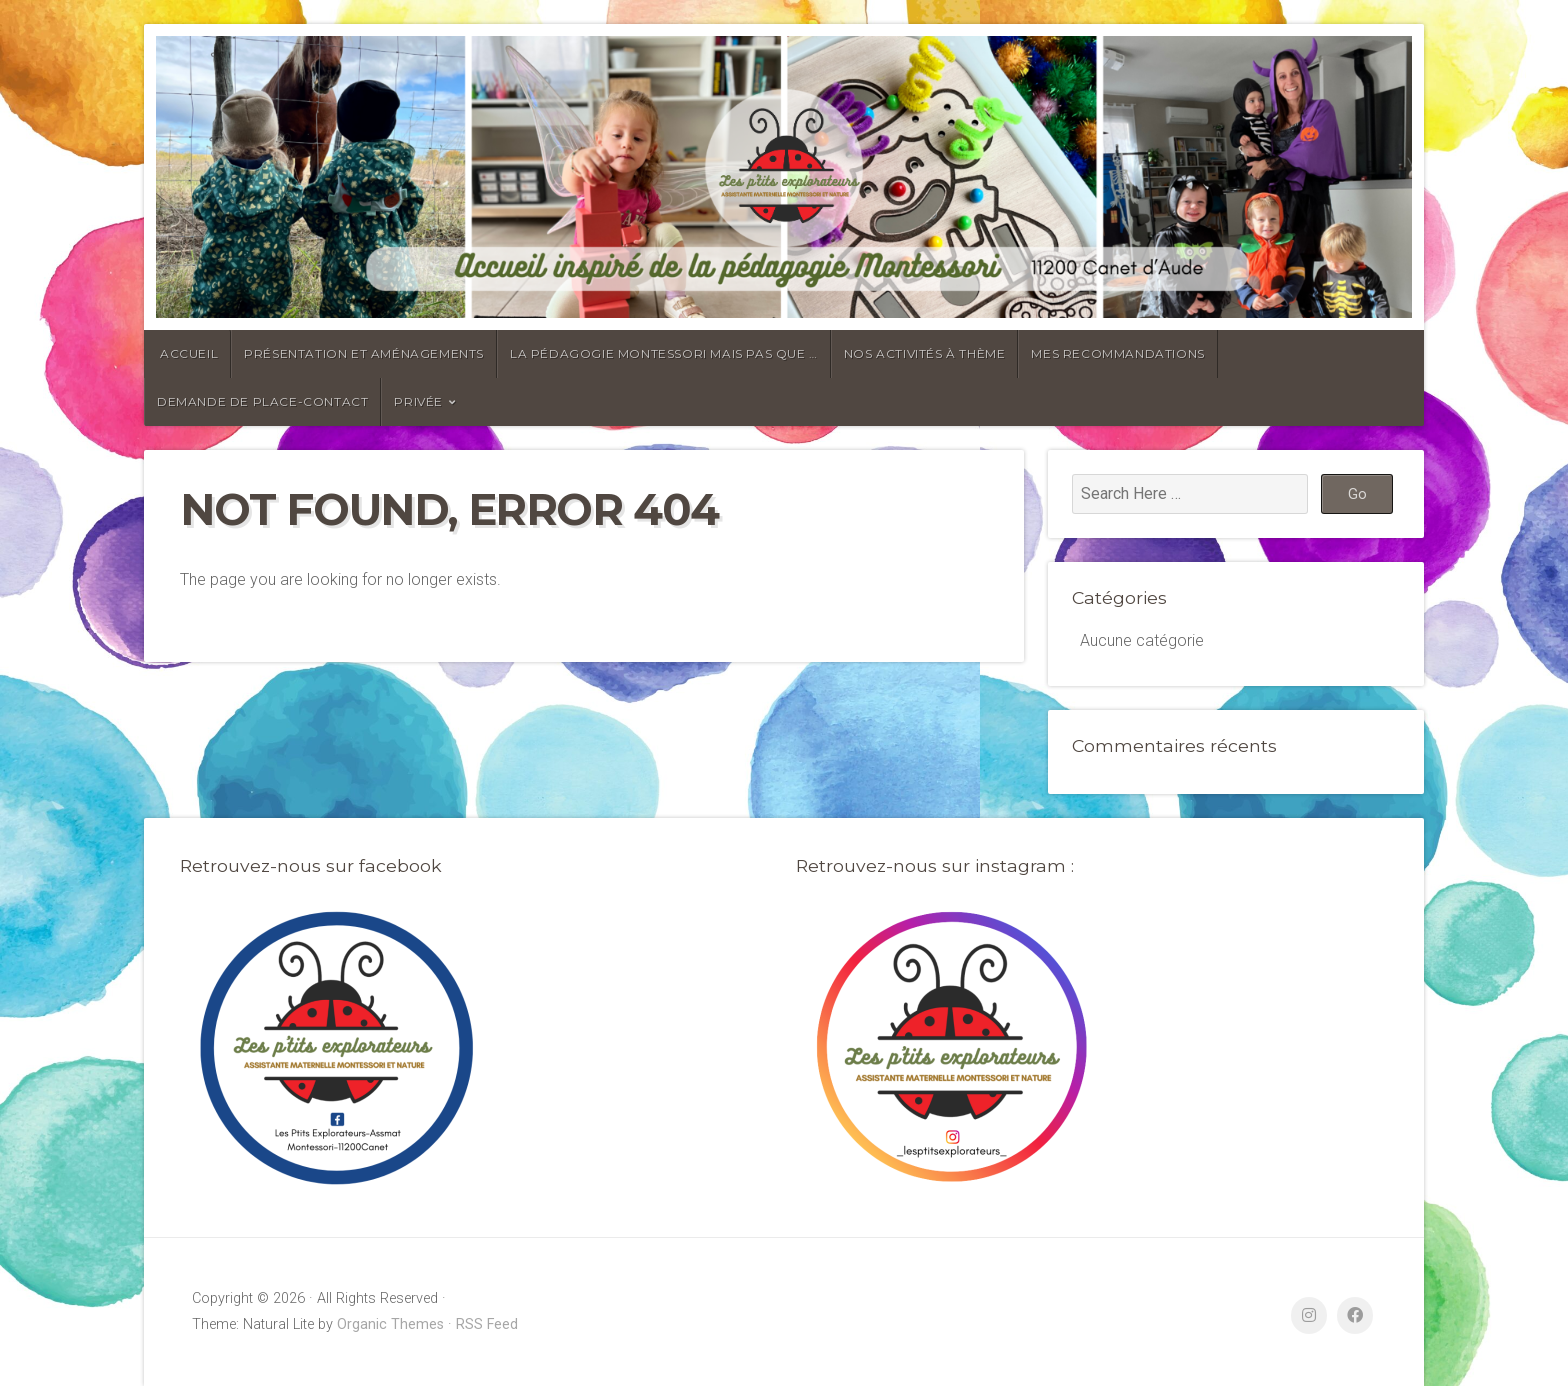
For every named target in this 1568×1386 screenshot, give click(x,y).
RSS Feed (487, 1324)
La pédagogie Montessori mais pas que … (664, 353)
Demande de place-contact (262, 401)
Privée (418, 401)
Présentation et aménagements (364, 353)
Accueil (189, 353)
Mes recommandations (1117, 353)
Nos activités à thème (925, 353)
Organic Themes (390, 1324)
